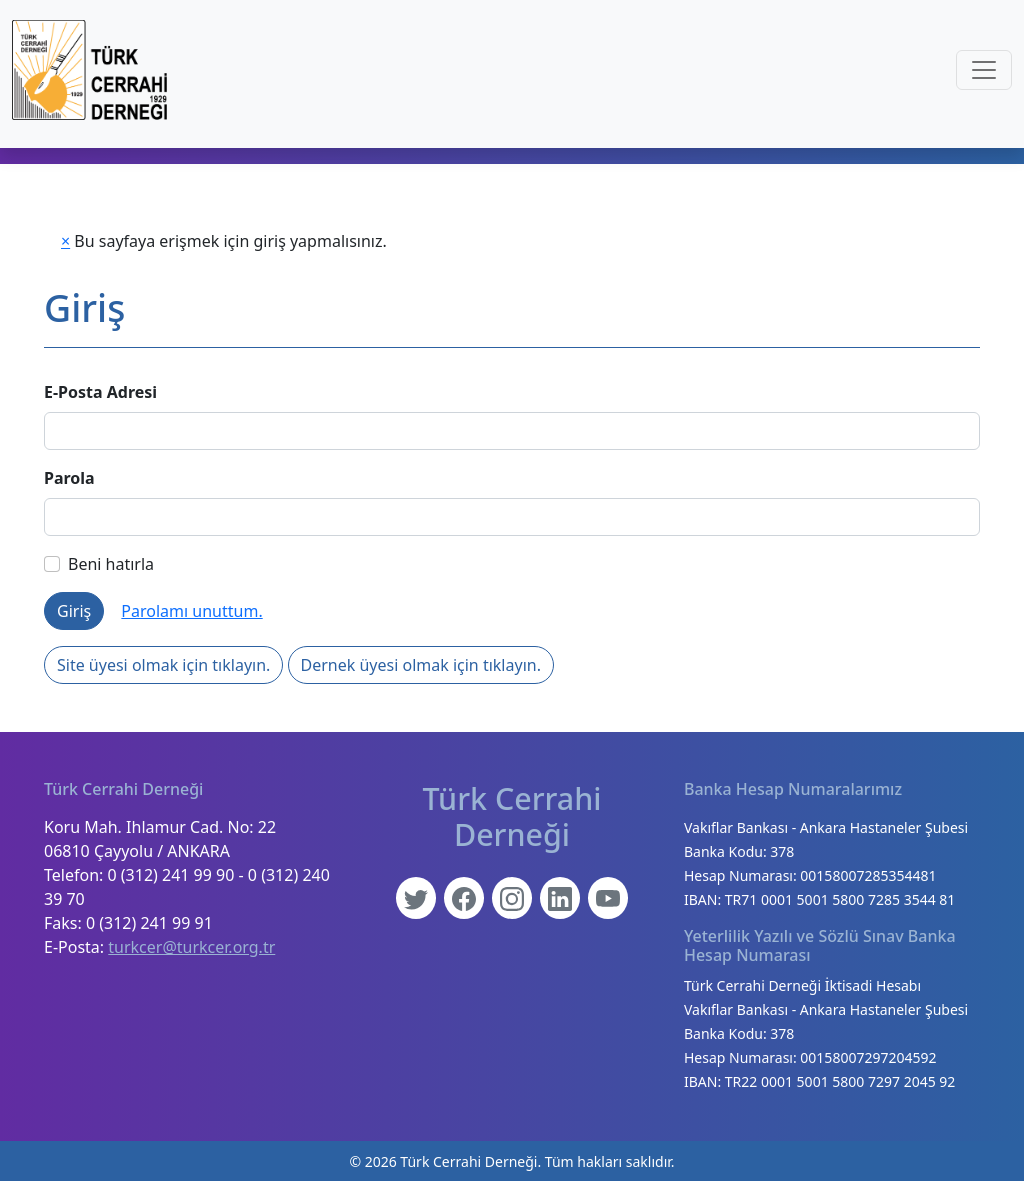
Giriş (74, 611)
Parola (69, 478)
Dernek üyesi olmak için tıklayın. (421, 665)
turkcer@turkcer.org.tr (191, 947)
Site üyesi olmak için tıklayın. (163, 665)
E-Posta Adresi (100, 392)
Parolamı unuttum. (191, 611)
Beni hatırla (99, 564)
